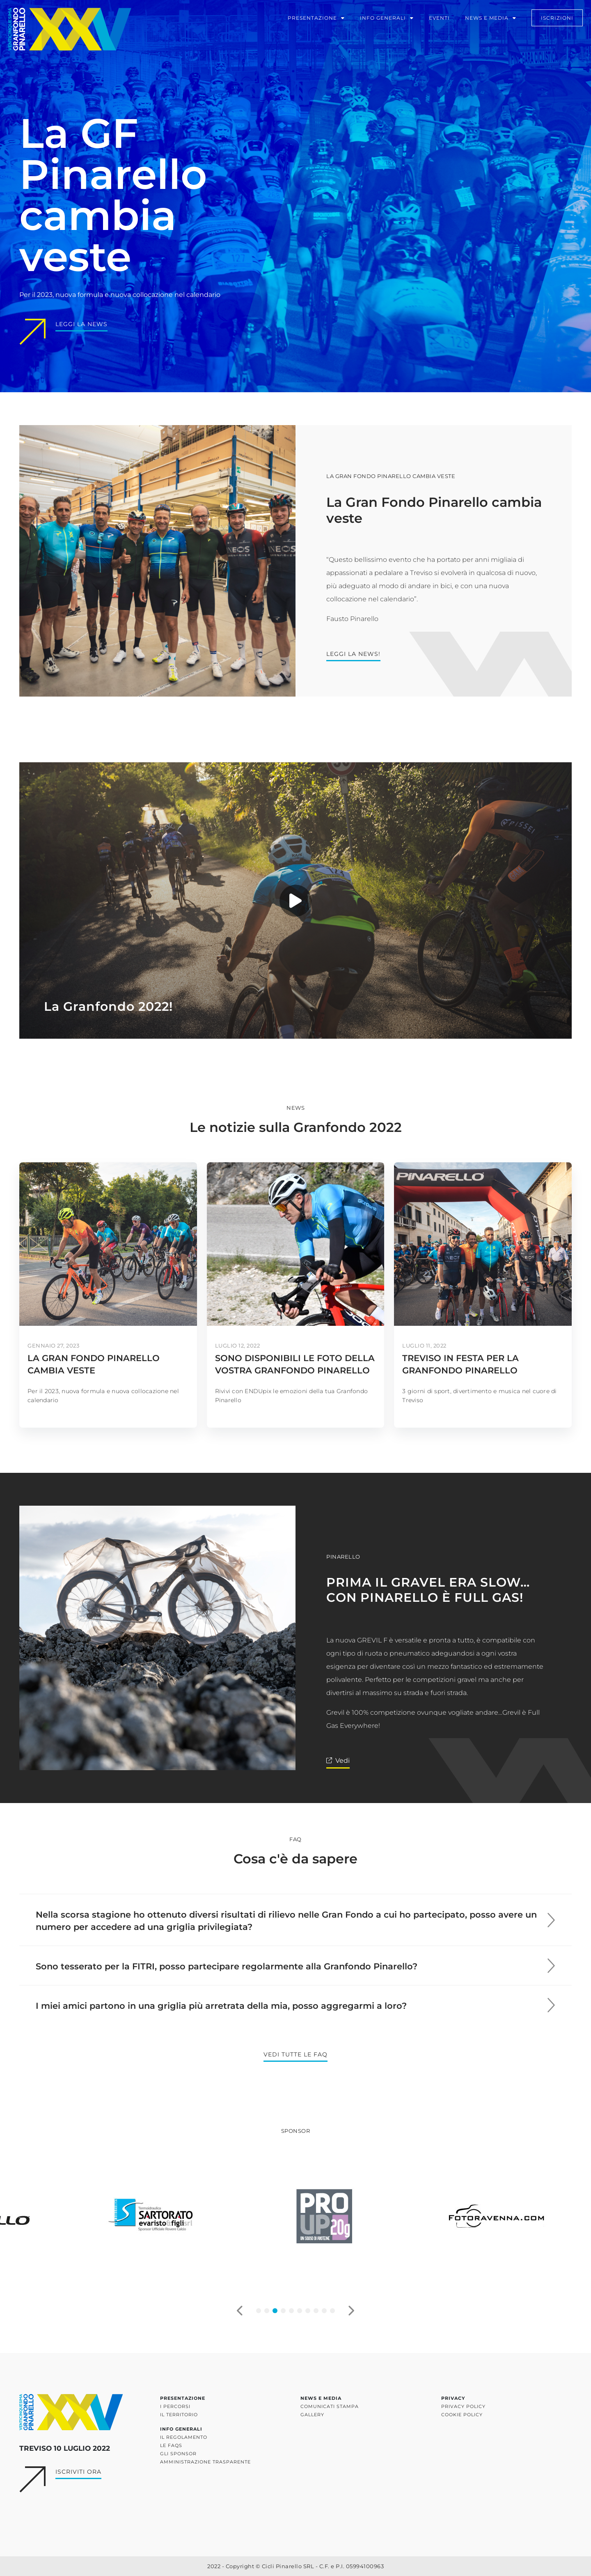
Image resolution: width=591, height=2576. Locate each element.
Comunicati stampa (329, 2406)
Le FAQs (171, 2445)
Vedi (342, 1760)
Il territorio (179, 2414)
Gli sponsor (178, 2453)
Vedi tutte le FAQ (295, 2054)
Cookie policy (462, 2414)
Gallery (312, 2414)
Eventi (436, 20)
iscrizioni (554, 20)
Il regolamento (183, 2437)
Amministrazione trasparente (205, 2462)
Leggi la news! (353, 654)
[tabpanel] (123, 2216)
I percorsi (175, 2406)
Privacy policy (463, 2406)
